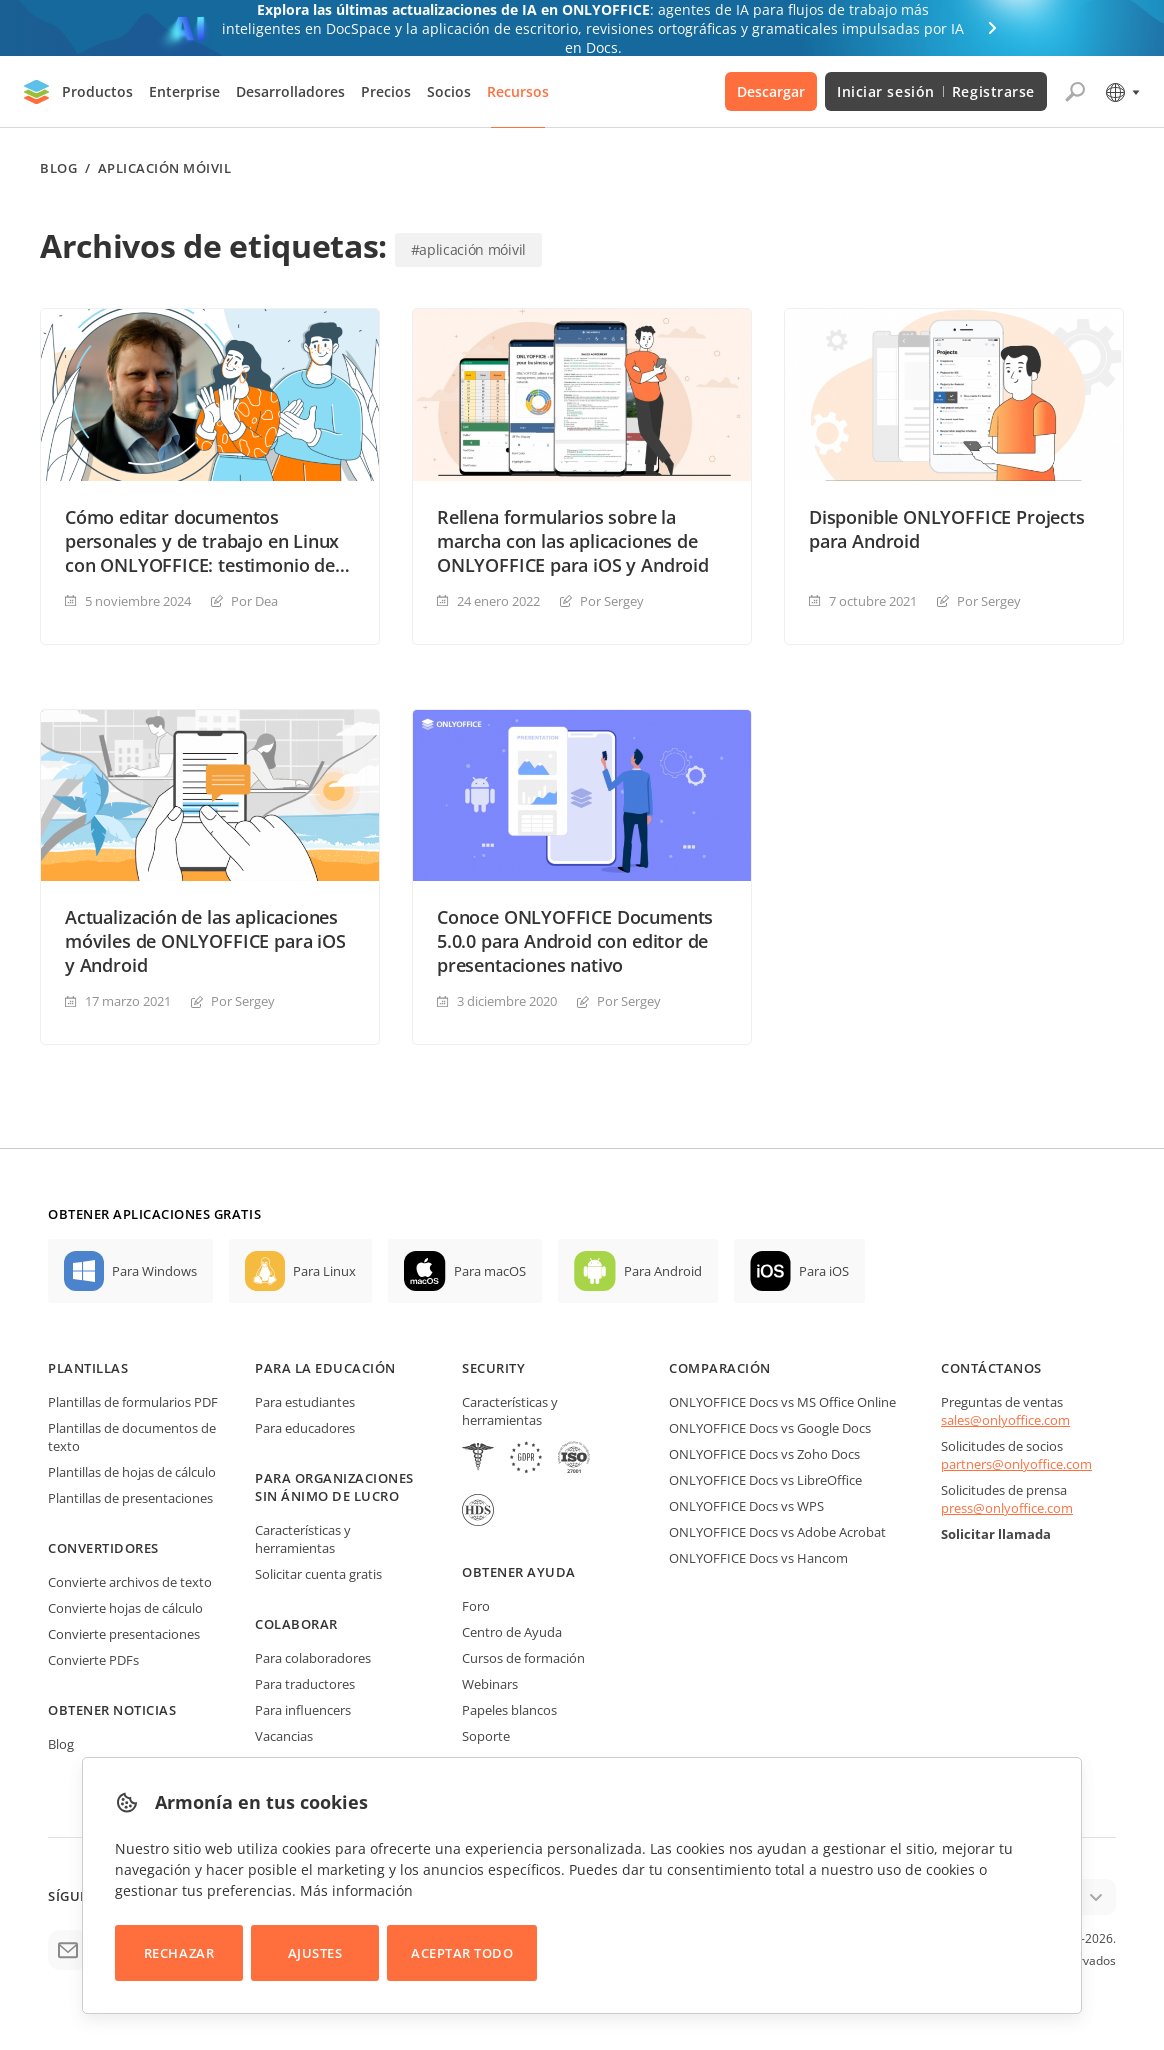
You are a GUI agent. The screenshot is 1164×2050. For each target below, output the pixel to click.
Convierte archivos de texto (130, 1582)
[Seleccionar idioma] (1121, 92)
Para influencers (303, 1710)
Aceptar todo (462, 1953)
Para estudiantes (305, 1402)
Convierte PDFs (93, 1660)
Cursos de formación (523, 1658)
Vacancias (284, 1736)
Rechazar (179, 1953)
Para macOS (490, 1271)
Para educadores (305, 1428)
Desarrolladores (290, 91)
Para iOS (824, 1271)
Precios (386, 91)
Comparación (720, 1368)
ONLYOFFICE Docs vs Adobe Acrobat (777, 1532)
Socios (449, 91)
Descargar (771, 91)
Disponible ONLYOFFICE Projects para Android (947, 529)
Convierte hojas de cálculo (125, 1608)
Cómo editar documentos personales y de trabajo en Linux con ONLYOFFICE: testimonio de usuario (202, 541)
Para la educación (325, 1368)
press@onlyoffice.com (1007, 1508)
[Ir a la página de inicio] (37, 92)
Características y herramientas (303, 1539)
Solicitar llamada (996, 1534)
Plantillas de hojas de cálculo (132, 1472)
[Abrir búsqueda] (1075, 92)
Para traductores (305, 1684)
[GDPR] (526, 1459)
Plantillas (88, 1368)
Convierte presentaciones (124, 1634)
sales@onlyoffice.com (1005, 1420)
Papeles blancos (509, 1710)
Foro (476, 1606)
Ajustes (315, 1953)
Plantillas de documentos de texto (132, 1437)
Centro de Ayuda (512, 1632)
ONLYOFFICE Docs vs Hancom (758, 1558)
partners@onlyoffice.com (1016, 1464)
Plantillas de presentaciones (130, 1498)
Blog (58, 168)
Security (493, 1368)
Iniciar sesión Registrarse (936, 91)
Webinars (490, 1684)
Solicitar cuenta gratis (318, 1574)
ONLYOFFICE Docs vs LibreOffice (765, 1480)
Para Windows (154, 1271)
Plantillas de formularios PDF (133, 1402)
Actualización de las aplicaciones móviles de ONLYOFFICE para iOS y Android (205, 941)
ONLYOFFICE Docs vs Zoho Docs (764, 1454)
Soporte (486, 1736)
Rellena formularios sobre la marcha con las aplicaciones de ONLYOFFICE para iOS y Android (573, 541)
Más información (356, 1890)
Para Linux (324, 1271)
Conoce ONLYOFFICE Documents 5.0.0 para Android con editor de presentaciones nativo (575, 941)
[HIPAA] (478, 1459)
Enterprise (184, 91)
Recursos (518, 91)
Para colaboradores (313, 1658)
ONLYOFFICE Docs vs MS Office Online (782, 1402)
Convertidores (103, 1548)
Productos (97, 91)
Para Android (663, 1271)
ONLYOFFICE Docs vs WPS (746, 1506)
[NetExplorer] (574, 1459)
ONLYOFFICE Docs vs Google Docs (770, 1428)
